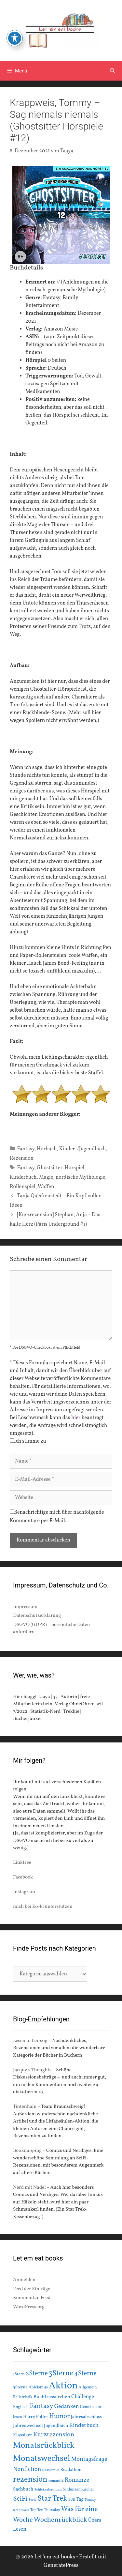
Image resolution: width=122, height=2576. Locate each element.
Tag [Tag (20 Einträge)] (80, 2499)
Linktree (22, 1862)
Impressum (25, 1606)
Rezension (22, 1158)
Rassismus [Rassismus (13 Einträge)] (50, 2470)
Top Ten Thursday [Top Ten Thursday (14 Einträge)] (45, 2510)
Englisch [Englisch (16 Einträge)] (21, 2407)
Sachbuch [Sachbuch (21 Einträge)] (23, 2489)
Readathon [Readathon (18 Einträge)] (70, 2470)
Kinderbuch (23, 1177)
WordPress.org (29, 2307)
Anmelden (24, 2280)
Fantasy (25, 1149)
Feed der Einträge (31, 2289)
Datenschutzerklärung (37, 1615)
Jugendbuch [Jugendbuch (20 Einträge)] (56, 2425)
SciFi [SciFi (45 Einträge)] (20, 2499)
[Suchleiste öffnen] (112, 71)
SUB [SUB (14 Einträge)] (71, 2499)
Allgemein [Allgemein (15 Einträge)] (88, 2387)
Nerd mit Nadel (29, 2187)
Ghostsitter (49, 1168)
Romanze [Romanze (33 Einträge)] (77, 2480)
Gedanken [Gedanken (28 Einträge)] (66, 2406)
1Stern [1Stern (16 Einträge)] (19, 2374)
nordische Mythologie (80, 1177)
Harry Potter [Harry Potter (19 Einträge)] (35, 2417)
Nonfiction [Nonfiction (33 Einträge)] (27, 2469)
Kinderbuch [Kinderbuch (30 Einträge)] (84, 2425)
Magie (46, 1177)
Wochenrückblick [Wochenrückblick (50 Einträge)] (60, 2520)
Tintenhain (25, 2106)
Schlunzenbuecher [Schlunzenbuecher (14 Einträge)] (78, 2489)
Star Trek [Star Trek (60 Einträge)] (52, 2498)
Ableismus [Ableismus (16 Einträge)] (38, 2387)
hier (76, 1417)
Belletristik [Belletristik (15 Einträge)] (23, 2397)
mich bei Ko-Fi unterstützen (43, 1906)
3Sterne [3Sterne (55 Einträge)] (61, 2374)
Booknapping (27, 2150)
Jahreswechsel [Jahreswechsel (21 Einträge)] (28, 2425)
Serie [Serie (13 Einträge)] (32, 2499)
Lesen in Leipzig (30, 2040)
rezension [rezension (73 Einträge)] (30, 2479)
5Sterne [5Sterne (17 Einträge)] (20, 2387)
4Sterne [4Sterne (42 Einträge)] (85, 2373)
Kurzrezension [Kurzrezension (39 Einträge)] (54, 2434)
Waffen (46, 1186)
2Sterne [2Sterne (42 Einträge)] (37, 2373)
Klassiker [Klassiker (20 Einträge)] (22, 2435)
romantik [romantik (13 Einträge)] (56, 2480)
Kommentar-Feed (31, 2297)
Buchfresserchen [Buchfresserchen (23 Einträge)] (52, 2396)
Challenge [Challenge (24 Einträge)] (82, 2396)
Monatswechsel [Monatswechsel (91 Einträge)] (41, 2458)
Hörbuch (47, 1149)
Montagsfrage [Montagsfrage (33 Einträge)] (89, 2459)
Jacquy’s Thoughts (32, 2070)
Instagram (24, 1892)
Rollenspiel (22, 1186)
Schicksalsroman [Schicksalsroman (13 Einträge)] (47, 2489)
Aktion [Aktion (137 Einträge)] (63, 2386)
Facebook (23, 1877)
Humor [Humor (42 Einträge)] (59, 2416)
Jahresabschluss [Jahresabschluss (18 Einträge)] (86, 2417)
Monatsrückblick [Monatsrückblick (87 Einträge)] (44, 2445)
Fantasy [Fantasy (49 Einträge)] (41, 2406)
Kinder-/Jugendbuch (82, 1149)
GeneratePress (61, 2565)
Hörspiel (74, 1168)
